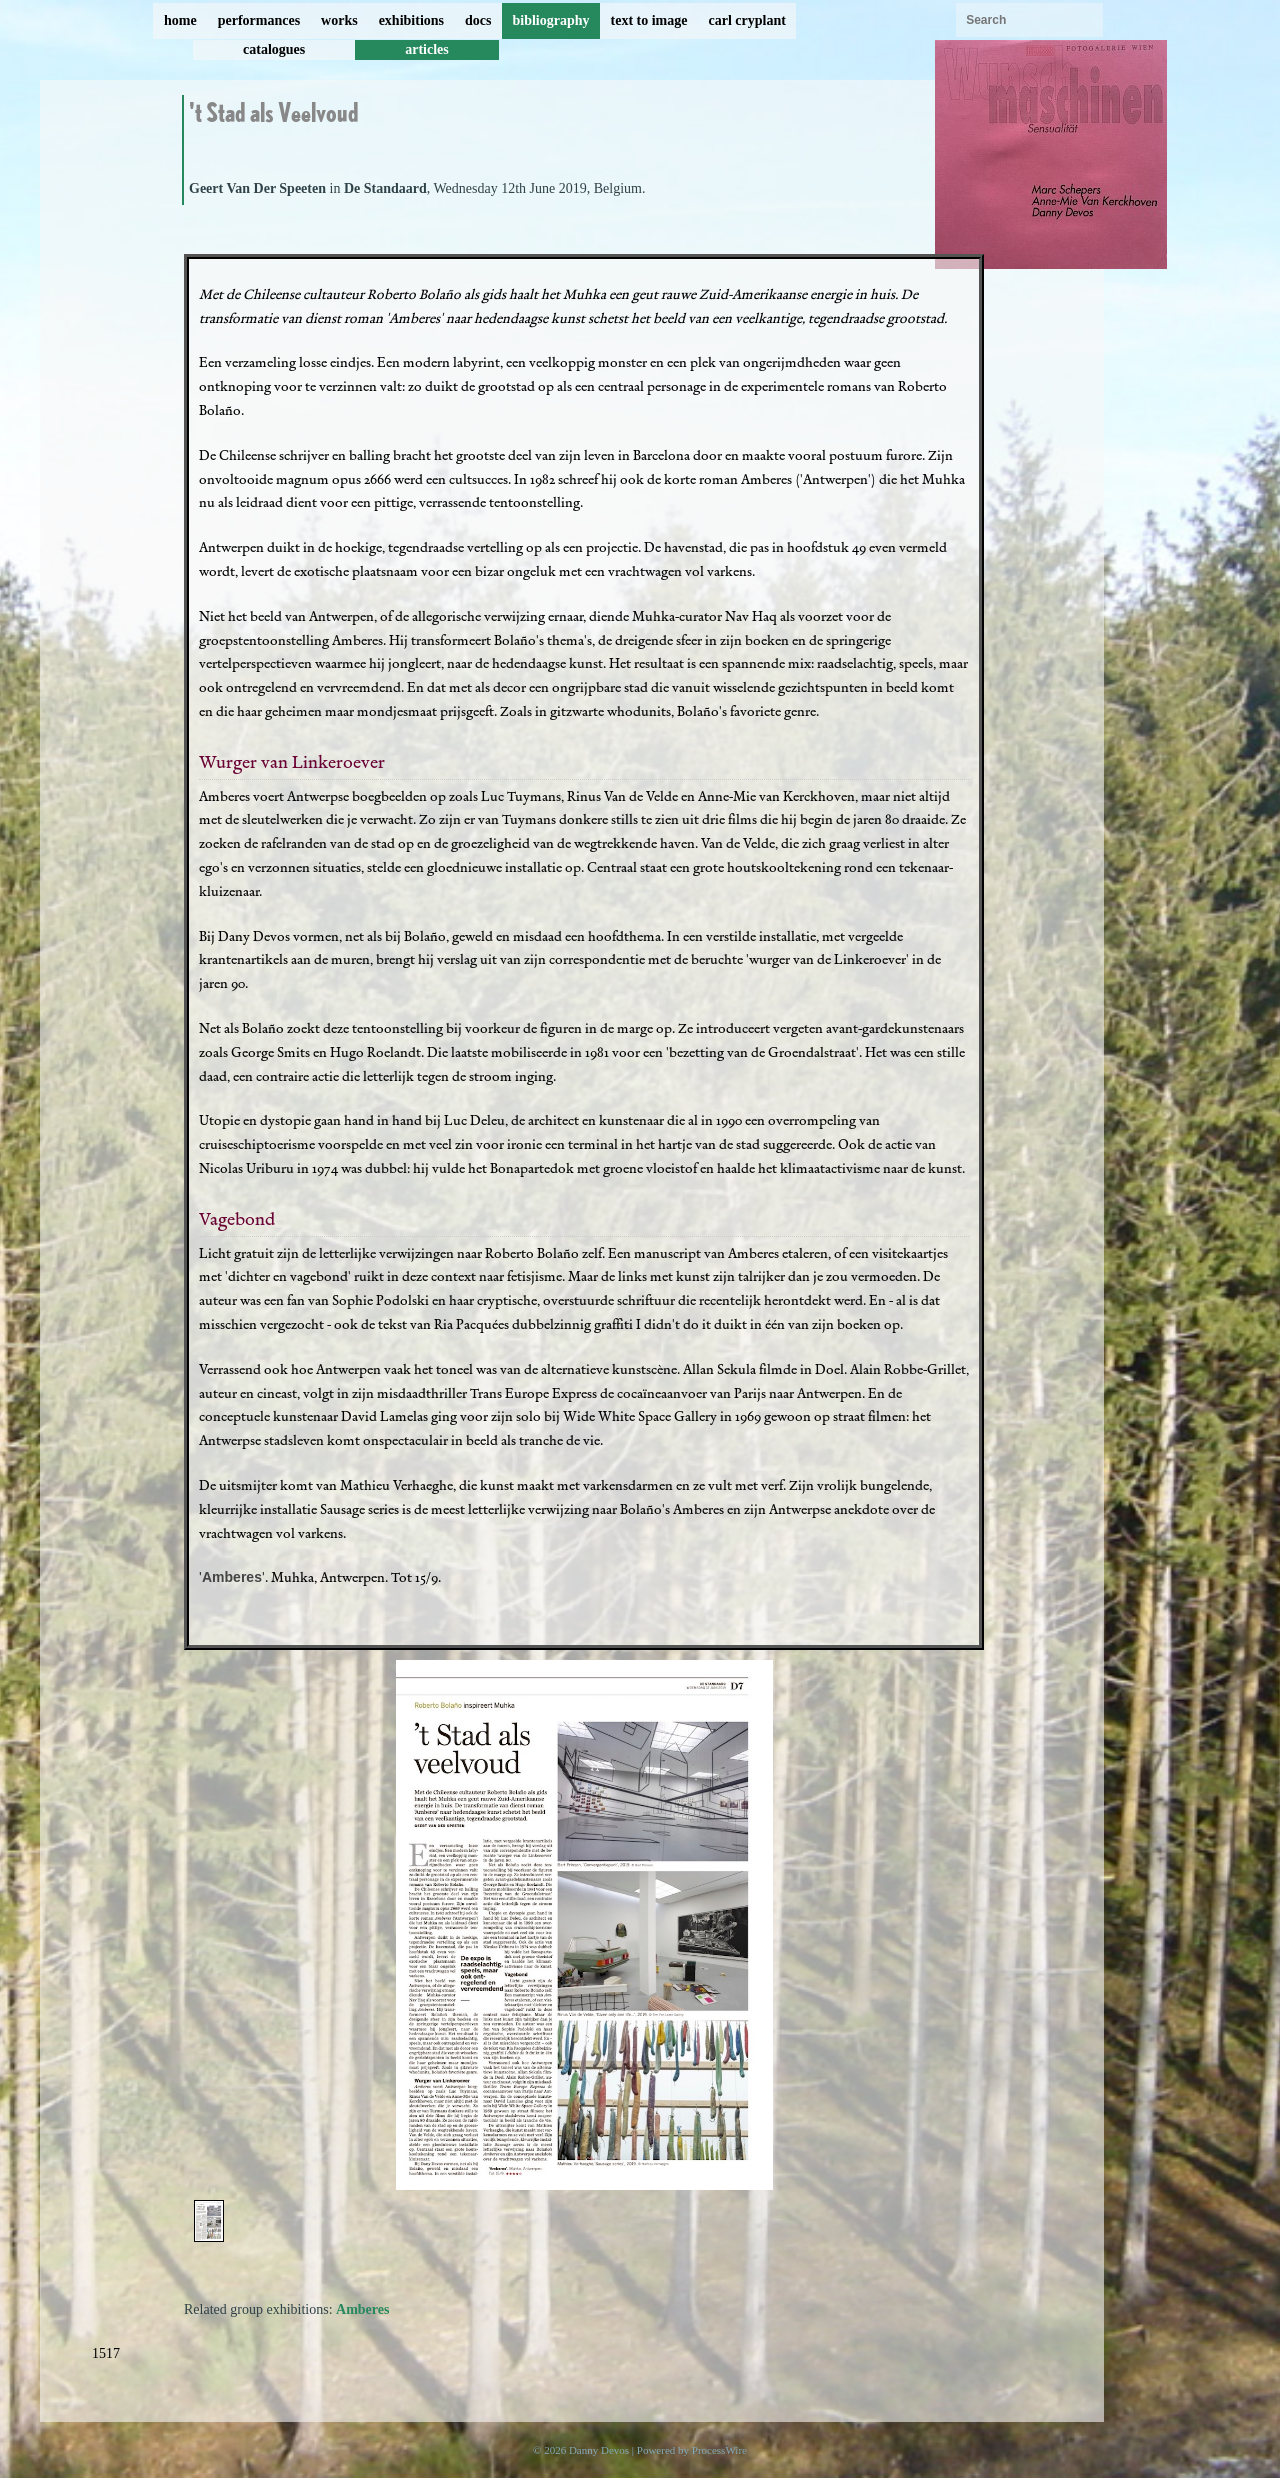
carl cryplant (746, 20)
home (180, 20)
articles (427, 49)
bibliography (550, 20)
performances (259, 20)
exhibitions (411, 20)
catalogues (274, 49)
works (339, 20)
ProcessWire (719, 2450)
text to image (649, 20)
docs (478, 20)
